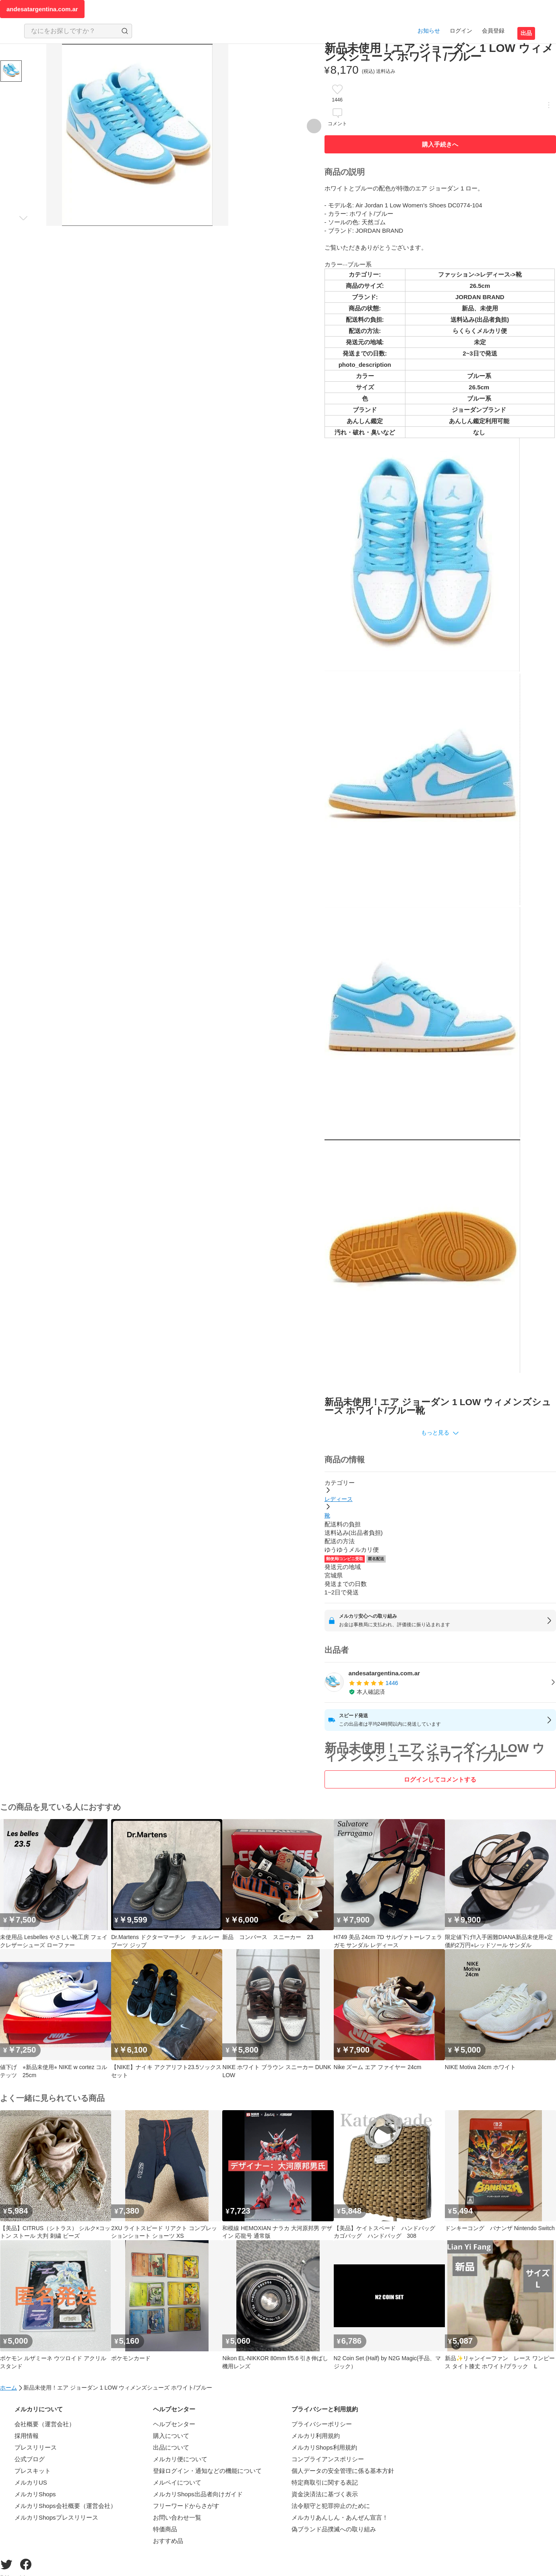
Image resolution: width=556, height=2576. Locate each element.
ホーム (8, 2387)
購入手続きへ (440, 144)
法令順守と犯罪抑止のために (330, 2505)
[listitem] (440, 1682)
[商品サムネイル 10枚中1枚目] (11, 71)
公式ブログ (29, 2459)
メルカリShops (35, 2494)
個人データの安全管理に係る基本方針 (342, 2470)
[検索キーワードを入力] (71, 31)
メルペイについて (177, 2482)
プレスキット (32, 2470)
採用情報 (26, 2435)
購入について (171, 2435)
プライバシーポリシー (321, 2424)
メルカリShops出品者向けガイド (198, 2494)
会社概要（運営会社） (44, 2424)
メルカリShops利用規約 (324, 2447)
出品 (526, 33)
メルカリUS (30, 2482)
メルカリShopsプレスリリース (56, 2517)
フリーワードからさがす (186, 2505)
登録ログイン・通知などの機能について (207, 2470)
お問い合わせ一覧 (177, 2517)
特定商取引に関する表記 (324, 2482)
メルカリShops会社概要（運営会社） (65, 2505)
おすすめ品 (168, 2540)
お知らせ (429, 30)
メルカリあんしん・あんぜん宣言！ (339, 2517)
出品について (171, 2447)
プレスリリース (35, 2447)
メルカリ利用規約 (315, 2435)
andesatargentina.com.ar (42, 9)
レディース (339, 1499)
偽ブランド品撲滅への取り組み (333, 2529)
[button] (440, 1433)
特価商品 (165, 2529)
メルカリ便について (180, 2459)
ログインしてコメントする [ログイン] (440, 1779)
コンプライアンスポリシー (327, 2459)
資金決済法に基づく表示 (324, 2494)
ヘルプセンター (174, 2424)
